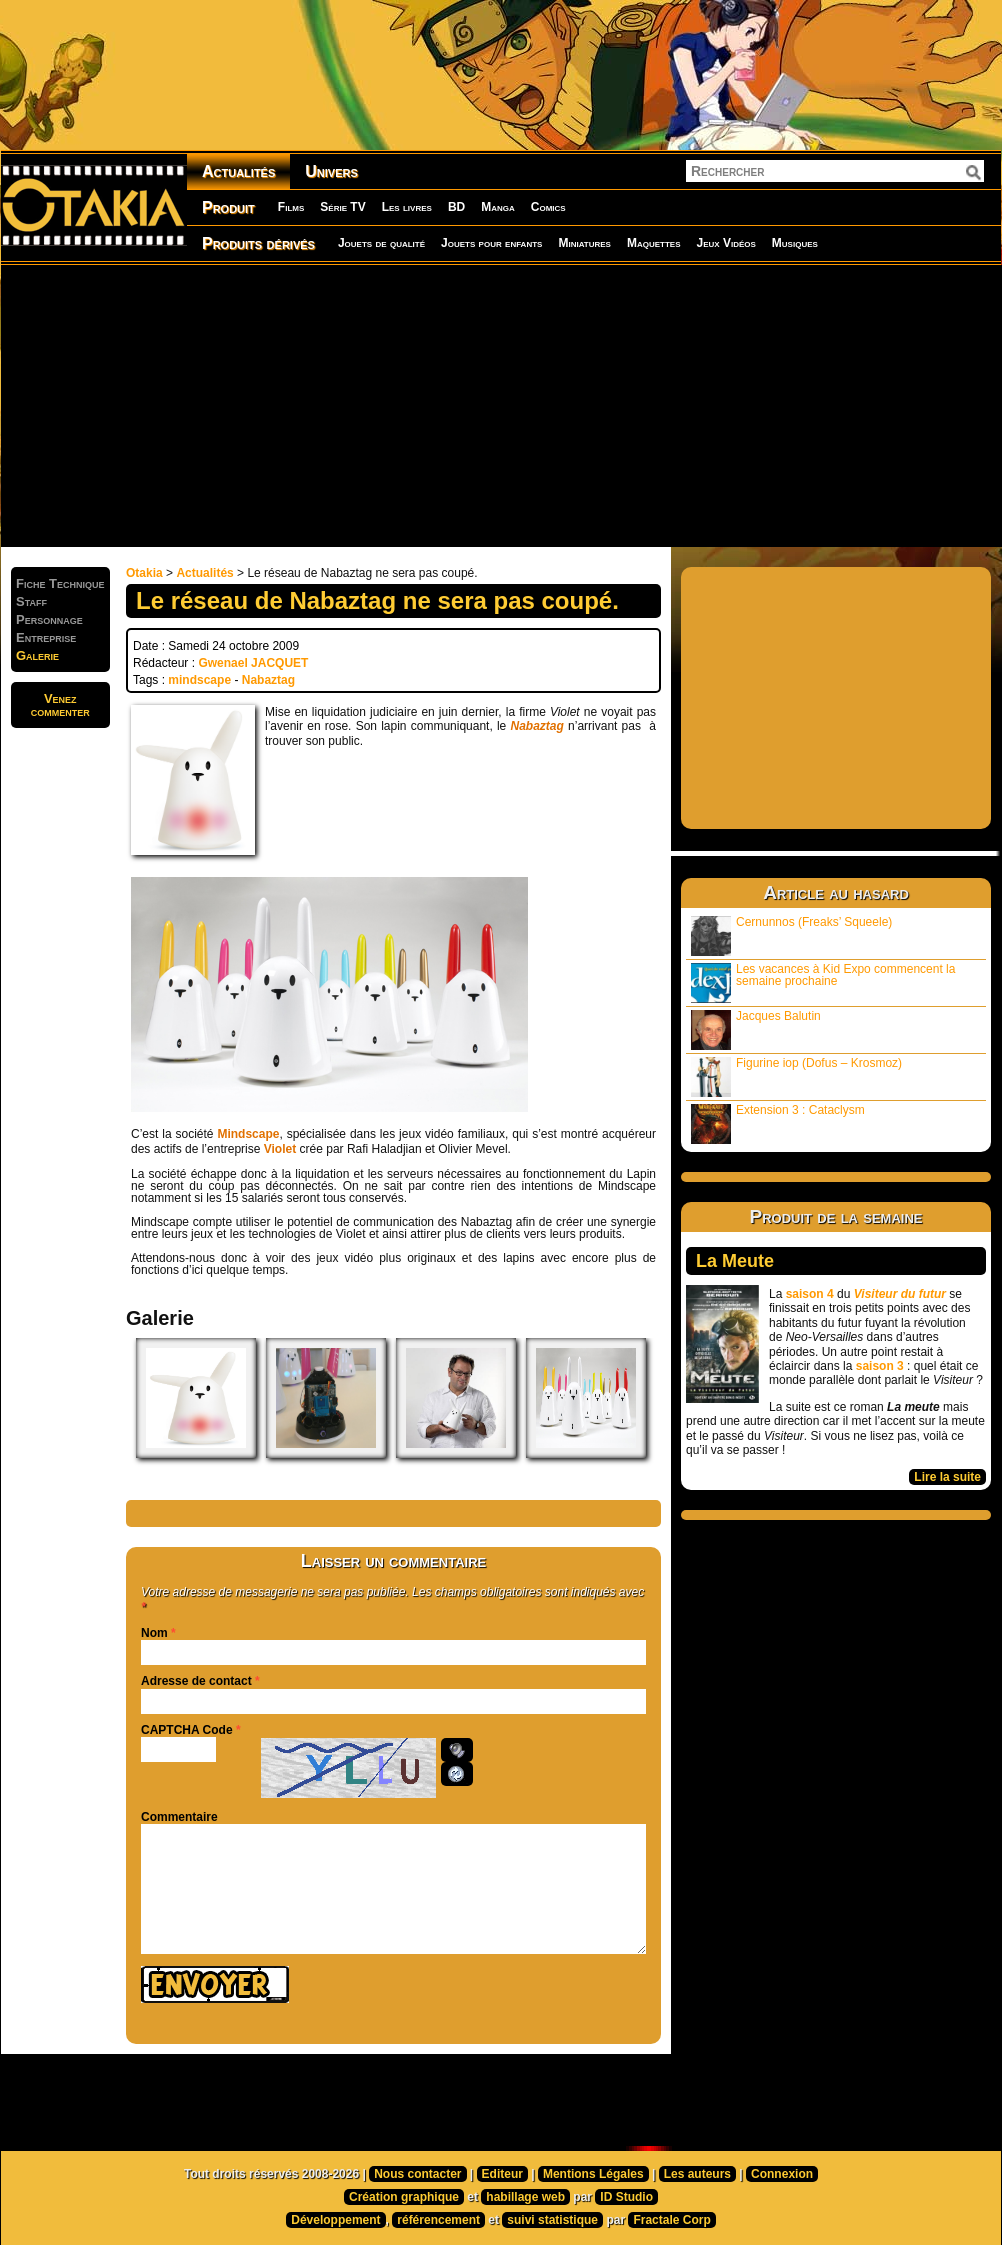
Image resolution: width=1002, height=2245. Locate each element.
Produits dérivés (258, 243)
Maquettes (654, 243)
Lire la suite (947, 1477)
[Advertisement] (341, 405)
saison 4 (810, 1294)
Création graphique (404, 2197)
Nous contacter (417, 2174)
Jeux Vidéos (725, 243)
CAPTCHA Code (187, 1730)
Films (291, 207)
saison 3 (880, 1366)
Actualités (238, 171)
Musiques (795, 243)
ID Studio (626, 2197)
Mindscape (248, 1134)
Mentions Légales (593, 2174)
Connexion (782, 2174)
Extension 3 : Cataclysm (778, 1123)
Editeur (502, 2174)
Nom (154, 1633)
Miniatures (584, 243)
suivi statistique (552, 2220)
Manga (498, 207)
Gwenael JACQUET (253, 663)
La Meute (735, 1261)
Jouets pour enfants (491, 243)
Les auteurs (697, 2174)
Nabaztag (268, 680)
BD (456, 207)
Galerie (37, 655)
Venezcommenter (60, 705)
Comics (548, 207)
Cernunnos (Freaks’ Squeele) (791, 935)
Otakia (144, 573)
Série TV (342, 207)
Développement (335, 2220)
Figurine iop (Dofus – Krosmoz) (796, 1076)
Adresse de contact (196, 1681)
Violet (280, 1149)
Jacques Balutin (756, 1029)
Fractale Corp (671, 2220)
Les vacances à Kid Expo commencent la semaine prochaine (823, 982)
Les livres (407, 207)
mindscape (199, 680)
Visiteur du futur (900, 1294)
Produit (228, 207)
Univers (331, 171)
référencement (438, 2220)
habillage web (525, 2197)
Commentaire (179, 1817)
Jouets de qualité (381, 243)
